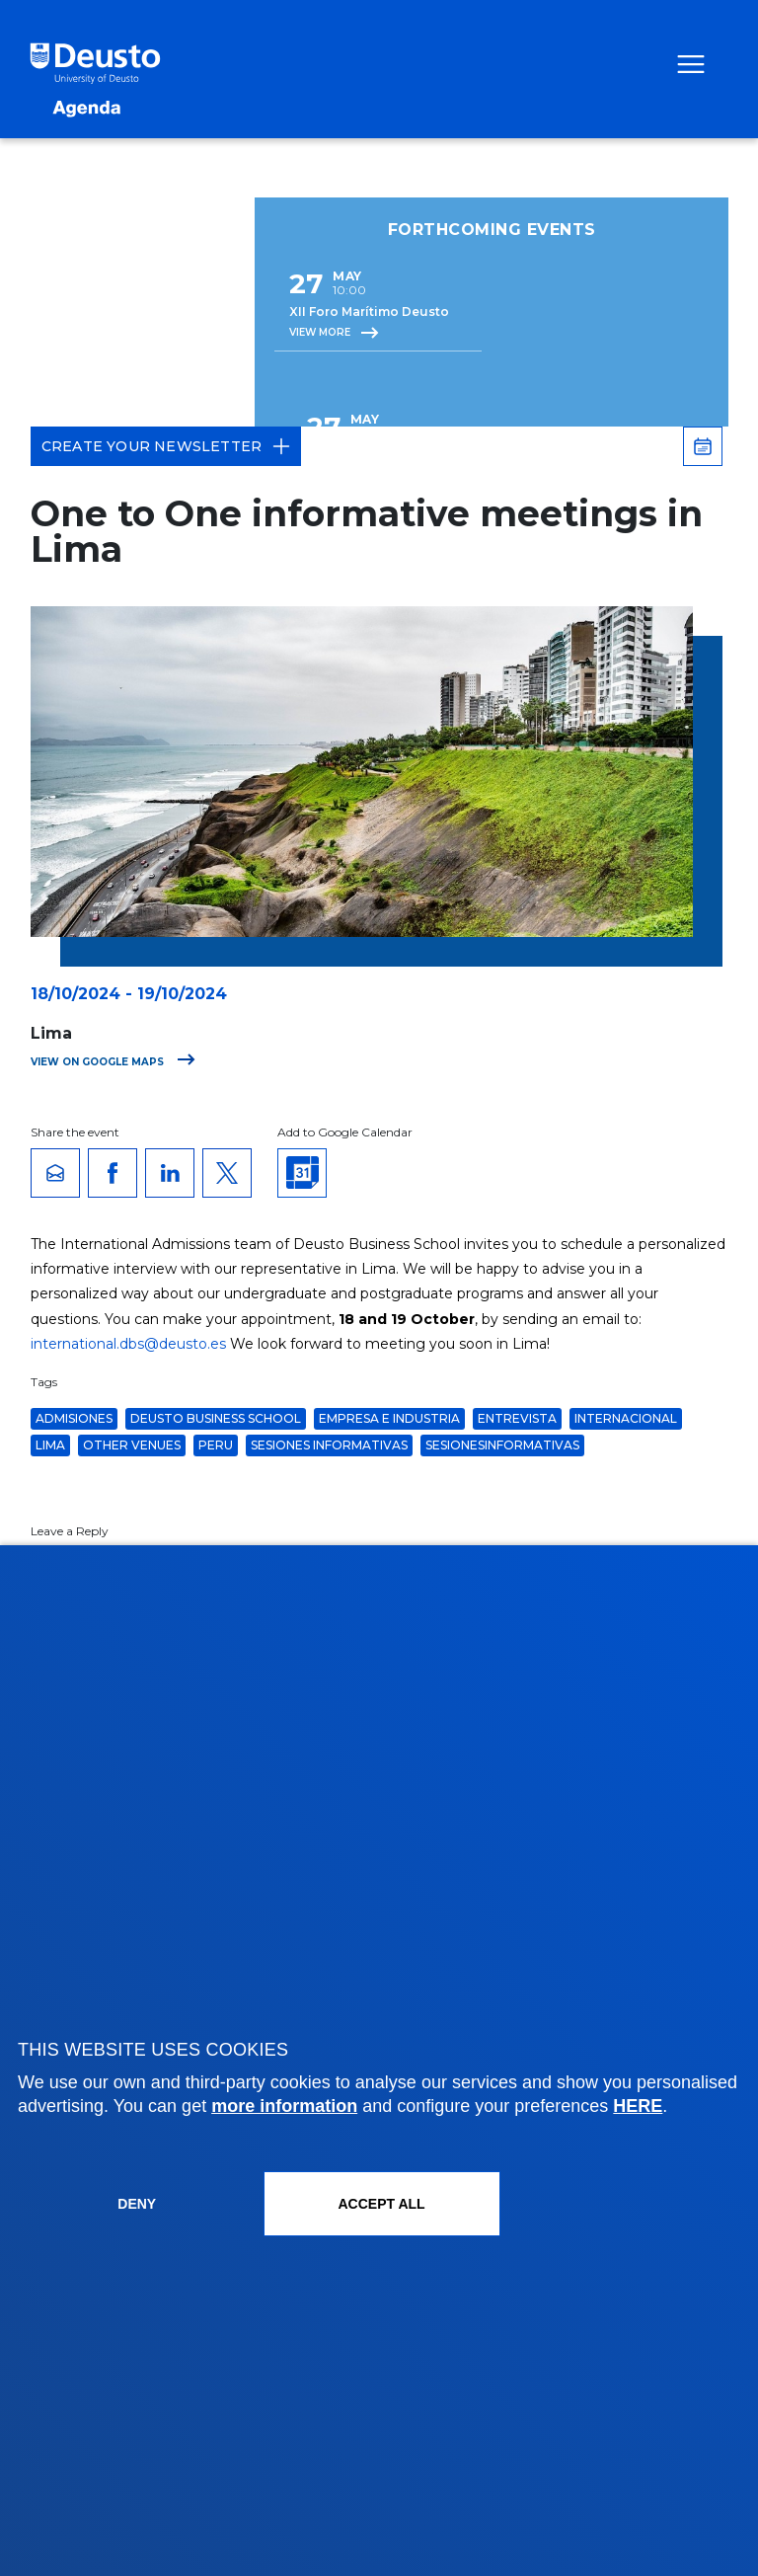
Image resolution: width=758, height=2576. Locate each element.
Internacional (625, 1418)
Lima (50, 1445)
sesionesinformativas (502, 1445)
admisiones (74, 1418)
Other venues (132, 1445)
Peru (215, 1445)
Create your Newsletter (165, 446)
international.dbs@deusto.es (128, 1344)
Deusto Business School (215, 1418)
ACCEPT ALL (381, 2204)
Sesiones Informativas (329, 1445)
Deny (136, 2204)
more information (284, 2106)
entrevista (517, 1418)
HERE (637, 2106)
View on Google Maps (113, 1061)
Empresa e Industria (389, 1418)
